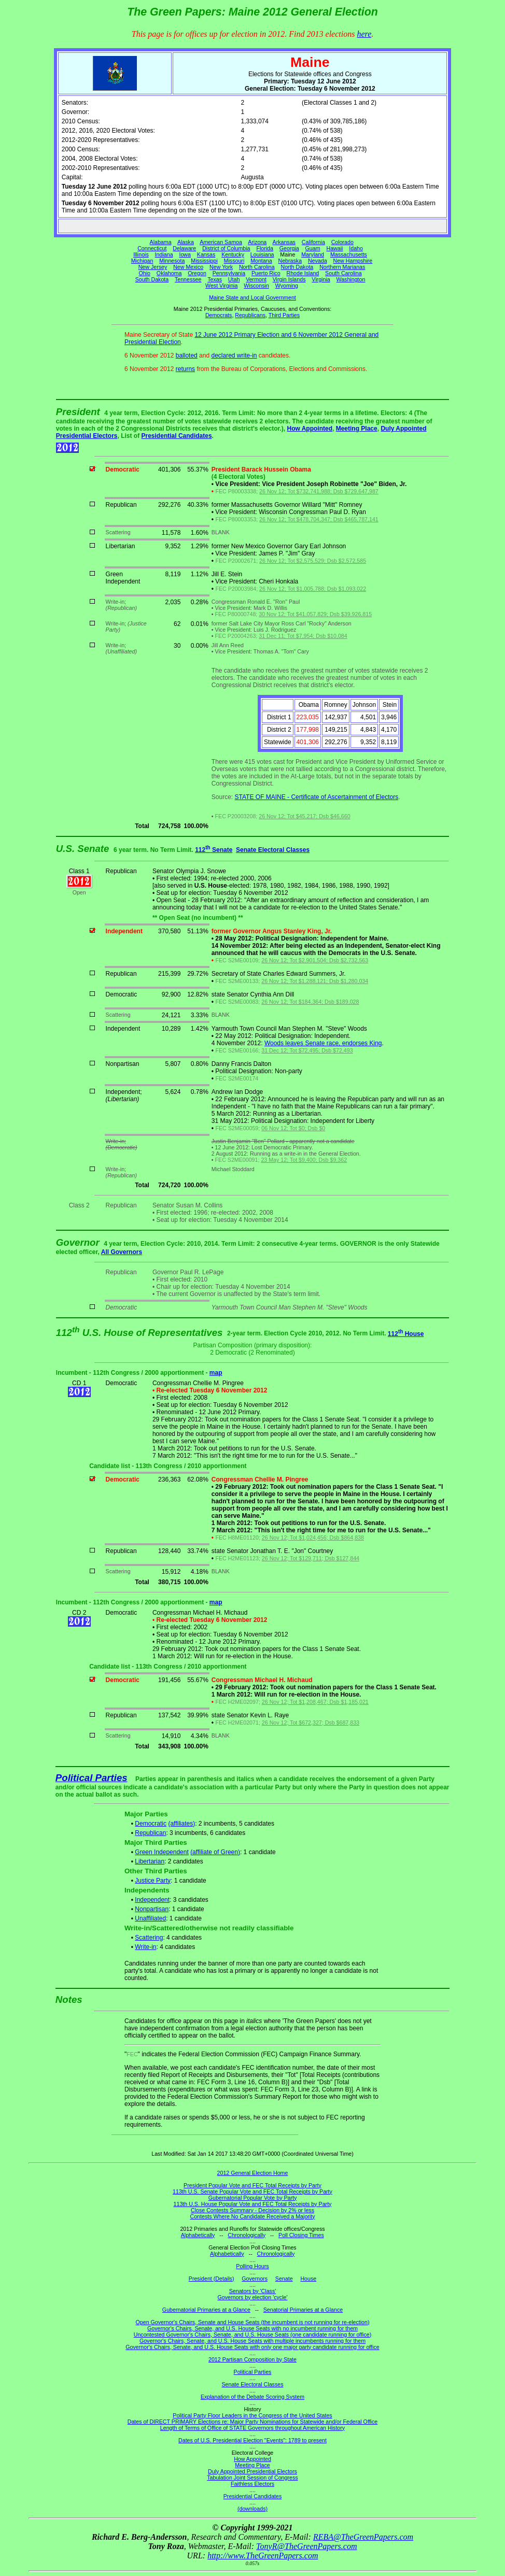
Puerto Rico (265, 273)
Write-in (145, 1947)
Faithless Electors (252, 2484)
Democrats (218, 315)
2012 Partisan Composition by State (252, 2359)
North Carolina (257, 267)
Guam (312, 248)
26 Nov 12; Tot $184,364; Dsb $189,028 (310, 1002)
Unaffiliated (150, 1918)
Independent (152, 1899)
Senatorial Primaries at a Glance (303, 2310)
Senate (284, 2278)
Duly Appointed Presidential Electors (252, 2471)
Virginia (321, 279)
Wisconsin (256, 285)
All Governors (121, 1252)
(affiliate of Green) (215, 1852)
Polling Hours (252, 2266)
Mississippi (204, 261)
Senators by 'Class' (252, 2291)
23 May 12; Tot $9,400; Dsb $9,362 (304, 1160)
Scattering (149, 1937)
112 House (406, 1333)
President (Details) (211, 2278)
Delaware (184, 248)
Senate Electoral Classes (273, 849)
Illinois (141, 254)
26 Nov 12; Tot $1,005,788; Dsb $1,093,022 (312, 589)
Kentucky (232, 254)
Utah (234, 279)
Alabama (161, 242)
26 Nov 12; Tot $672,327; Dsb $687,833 (310, 1722)
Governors (255, 2278)
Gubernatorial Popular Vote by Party (252, 2198)
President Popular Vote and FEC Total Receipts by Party (252, 2185)
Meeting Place (356, 428)
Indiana (164, 254)
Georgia (289, 248)
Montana (261, 261)
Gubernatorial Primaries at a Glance (206, 2310)
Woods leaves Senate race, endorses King (323, 1043)
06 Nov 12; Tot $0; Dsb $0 (293, 1128)
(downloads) (252, 2509)
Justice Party (153, 1880)
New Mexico (188, 267)
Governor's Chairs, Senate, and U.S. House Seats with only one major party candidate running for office (252, 2347)
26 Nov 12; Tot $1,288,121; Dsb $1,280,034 (314, 981)
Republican (150, 1833)
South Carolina (343, 273)
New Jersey (152, 267)
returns (185, 369)
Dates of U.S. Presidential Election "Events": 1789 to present (252, 2440)
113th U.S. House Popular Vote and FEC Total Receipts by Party (253, 2204)
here (364, 34)
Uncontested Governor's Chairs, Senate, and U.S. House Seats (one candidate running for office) (253, 2334)
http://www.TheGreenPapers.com (262, 2555)
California (313, 242)
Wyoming (286, 285)
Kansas (206, 254)
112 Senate (213, 849)
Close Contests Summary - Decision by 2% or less (252, 2210)
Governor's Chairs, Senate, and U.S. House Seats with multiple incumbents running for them (252, 2341)
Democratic (150, 1823)
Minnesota (172, 261)
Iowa (185, 254)
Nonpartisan (152, 1909)
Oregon (197, 273)
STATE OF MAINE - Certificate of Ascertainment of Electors (317, 797)
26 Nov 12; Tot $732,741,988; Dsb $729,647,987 (318, 491)
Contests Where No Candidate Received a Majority (252, 2216)
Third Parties (284, 315)
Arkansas (284, 242)
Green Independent (161, 1852)
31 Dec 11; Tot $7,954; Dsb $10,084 (303, 636)
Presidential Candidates (177, 435)
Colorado (342, 242)
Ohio (145, 273)
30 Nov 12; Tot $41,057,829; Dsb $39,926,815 (315, 614)
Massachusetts (348, 254)
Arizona (257, 242)
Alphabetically (198, 2235)
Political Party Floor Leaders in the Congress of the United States (252, 2415)
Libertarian (149, 1861)
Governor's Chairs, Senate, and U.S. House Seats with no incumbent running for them (252, 2328)
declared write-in (234, 355)
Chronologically (246, 2235)
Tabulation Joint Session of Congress (252, 2477)
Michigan (142, 261)
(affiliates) (181, 1823)
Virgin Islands (289, 279)
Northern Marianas (342, 267)
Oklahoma (169, 273)
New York (221, 267)
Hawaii (334, 248)
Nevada (317, 261)
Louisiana (262, 254)
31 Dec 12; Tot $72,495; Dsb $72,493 (307, 1050)
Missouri (234, 261)
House (308, 2278)
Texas (214, 279)
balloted (187, 355)
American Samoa (221, 242)
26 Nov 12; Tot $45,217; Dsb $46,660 (304, 816)
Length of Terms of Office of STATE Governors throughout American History (252, 2428)
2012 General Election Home (252, 2173)
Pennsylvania (229, 273)
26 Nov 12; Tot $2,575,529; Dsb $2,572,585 (312, 561)
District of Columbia (226, 248)
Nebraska (290, 261)
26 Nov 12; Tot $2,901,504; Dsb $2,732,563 (314, 960)
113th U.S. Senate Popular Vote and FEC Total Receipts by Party (252, 2191)
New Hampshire (352, 261)
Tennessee (188, 279)
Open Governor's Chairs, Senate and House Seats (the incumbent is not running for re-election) (252, 2322)
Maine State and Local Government (252, 297)
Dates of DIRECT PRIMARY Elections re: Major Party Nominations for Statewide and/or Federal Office (253, 2421)
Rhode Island (302, 273)
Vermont (256, 279)
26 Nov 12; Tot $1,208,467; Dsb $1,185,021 (315, 1702)
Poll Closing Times (301, 2235)
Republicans (250, 315)
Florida (264, 248)
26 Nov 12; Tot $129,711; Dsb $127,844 (310, 1558)
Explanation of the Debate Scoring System (252, 2397)
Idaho (356, 248)
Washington (351, 279)
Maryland (312, 254)
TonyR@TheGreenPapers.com (306, 2546)
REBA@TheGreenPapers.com (363, 2536)
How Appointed (309, 428)
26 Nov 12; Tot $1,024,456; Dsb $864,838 (313, 1537)
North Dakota (296, 267)
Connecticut (151, 248)
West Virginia (221, 285)
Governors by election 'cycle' (253, 2297)
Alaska (185, 242)
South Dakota (152, 279)
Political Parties (91, 1777)
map (215, 1372)
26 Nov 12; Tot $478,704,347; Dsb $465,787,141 (318, 519)
